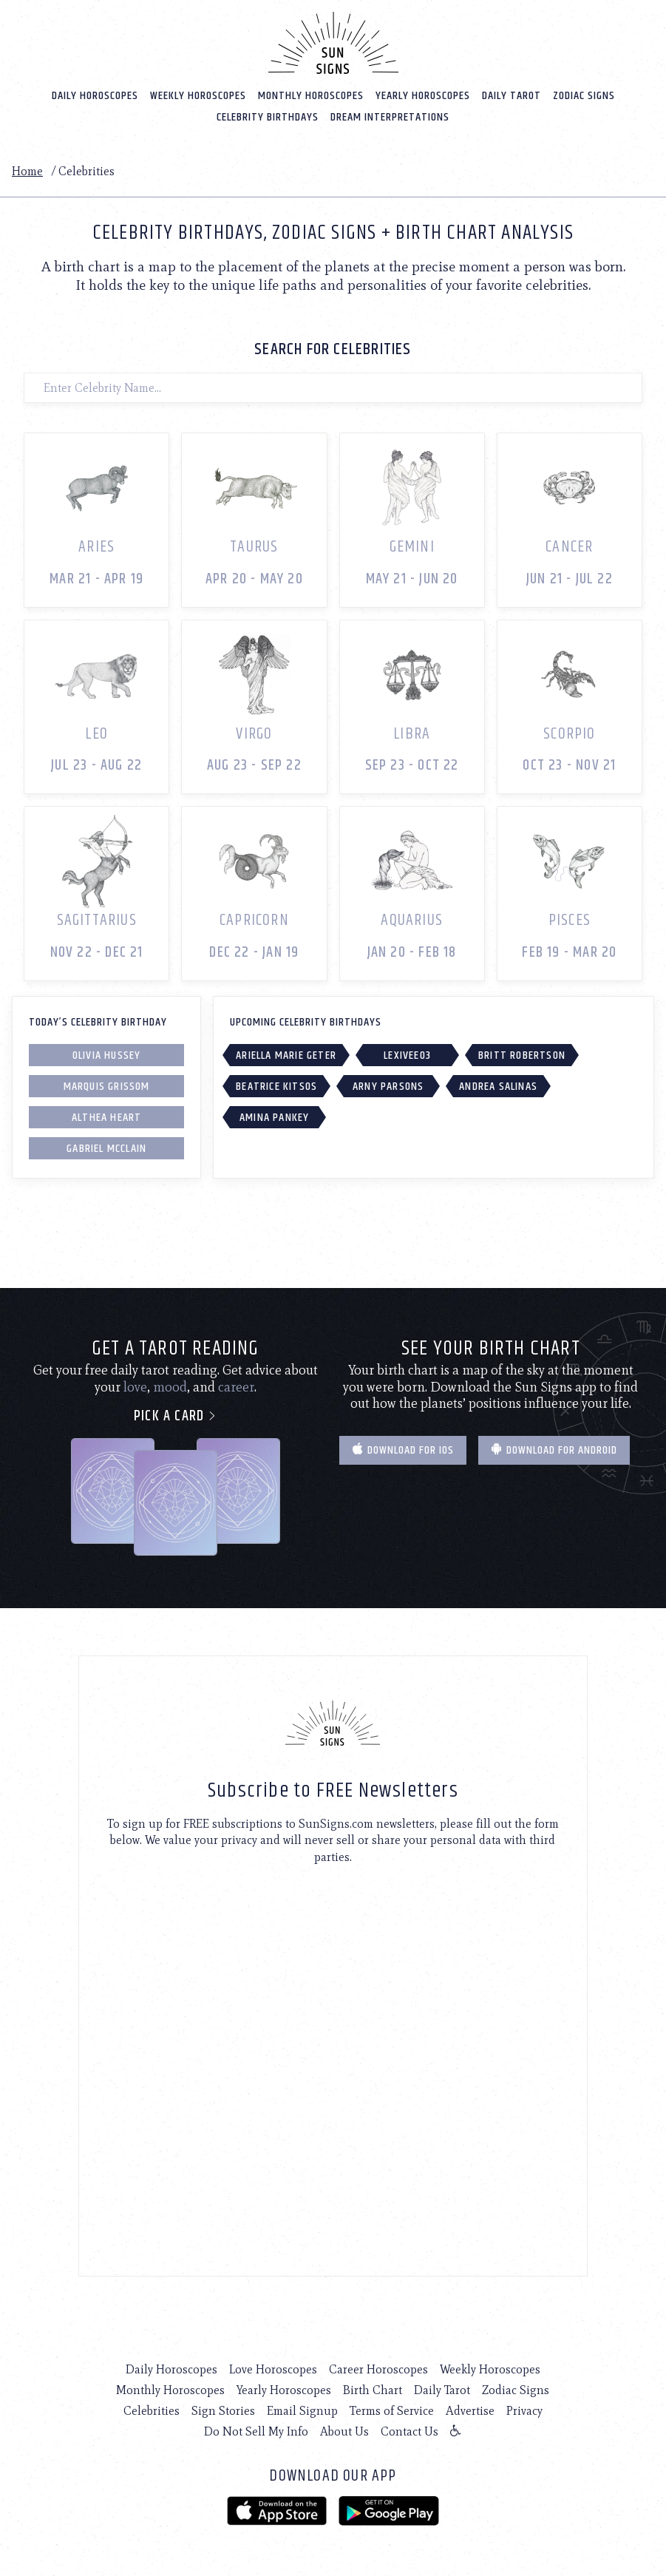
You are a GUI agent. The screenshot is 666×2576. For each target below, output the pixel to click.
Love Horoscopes (273, 2369)
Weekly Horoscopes (198, 96)
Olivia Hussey (106, 1055)
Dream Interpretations (389, 117)
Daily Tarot (511, 96)
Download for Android (554, 1450)
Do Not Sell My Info (256, 2431)
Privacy (524, 2411)
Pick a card (175, 1416)
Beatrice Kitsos (276, 1086)
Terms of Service (392, 2411)
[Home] (333, 43)
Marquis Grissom (107, 1086)
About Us (344, 2431)
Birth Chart (372, 2390)
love (135, 1387)
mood (170, 1387)
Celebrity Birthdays (268, 117)
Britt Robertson (521, 1055)
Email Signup (302, 2411)
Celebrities (151, 2411)
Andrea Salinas (498, 1086)
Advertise (470, 2411)
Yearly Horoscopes (423, 96)
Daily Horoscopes (95, 96)
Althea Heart (106, 1117)
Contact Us (409, 2431)
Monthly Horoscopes (311, 96)
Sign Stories (223, 2411)
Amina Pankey (274, 1117)
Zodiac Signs (584, 96)
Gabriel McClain (106, 1148)
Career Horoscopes (378, 2369)
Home (27, 171)
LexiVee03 (407, 1055)
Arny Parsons (388, 1086)
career (236, 1387)
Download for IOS (403, 1450)
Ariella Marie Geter (286, 1055)
